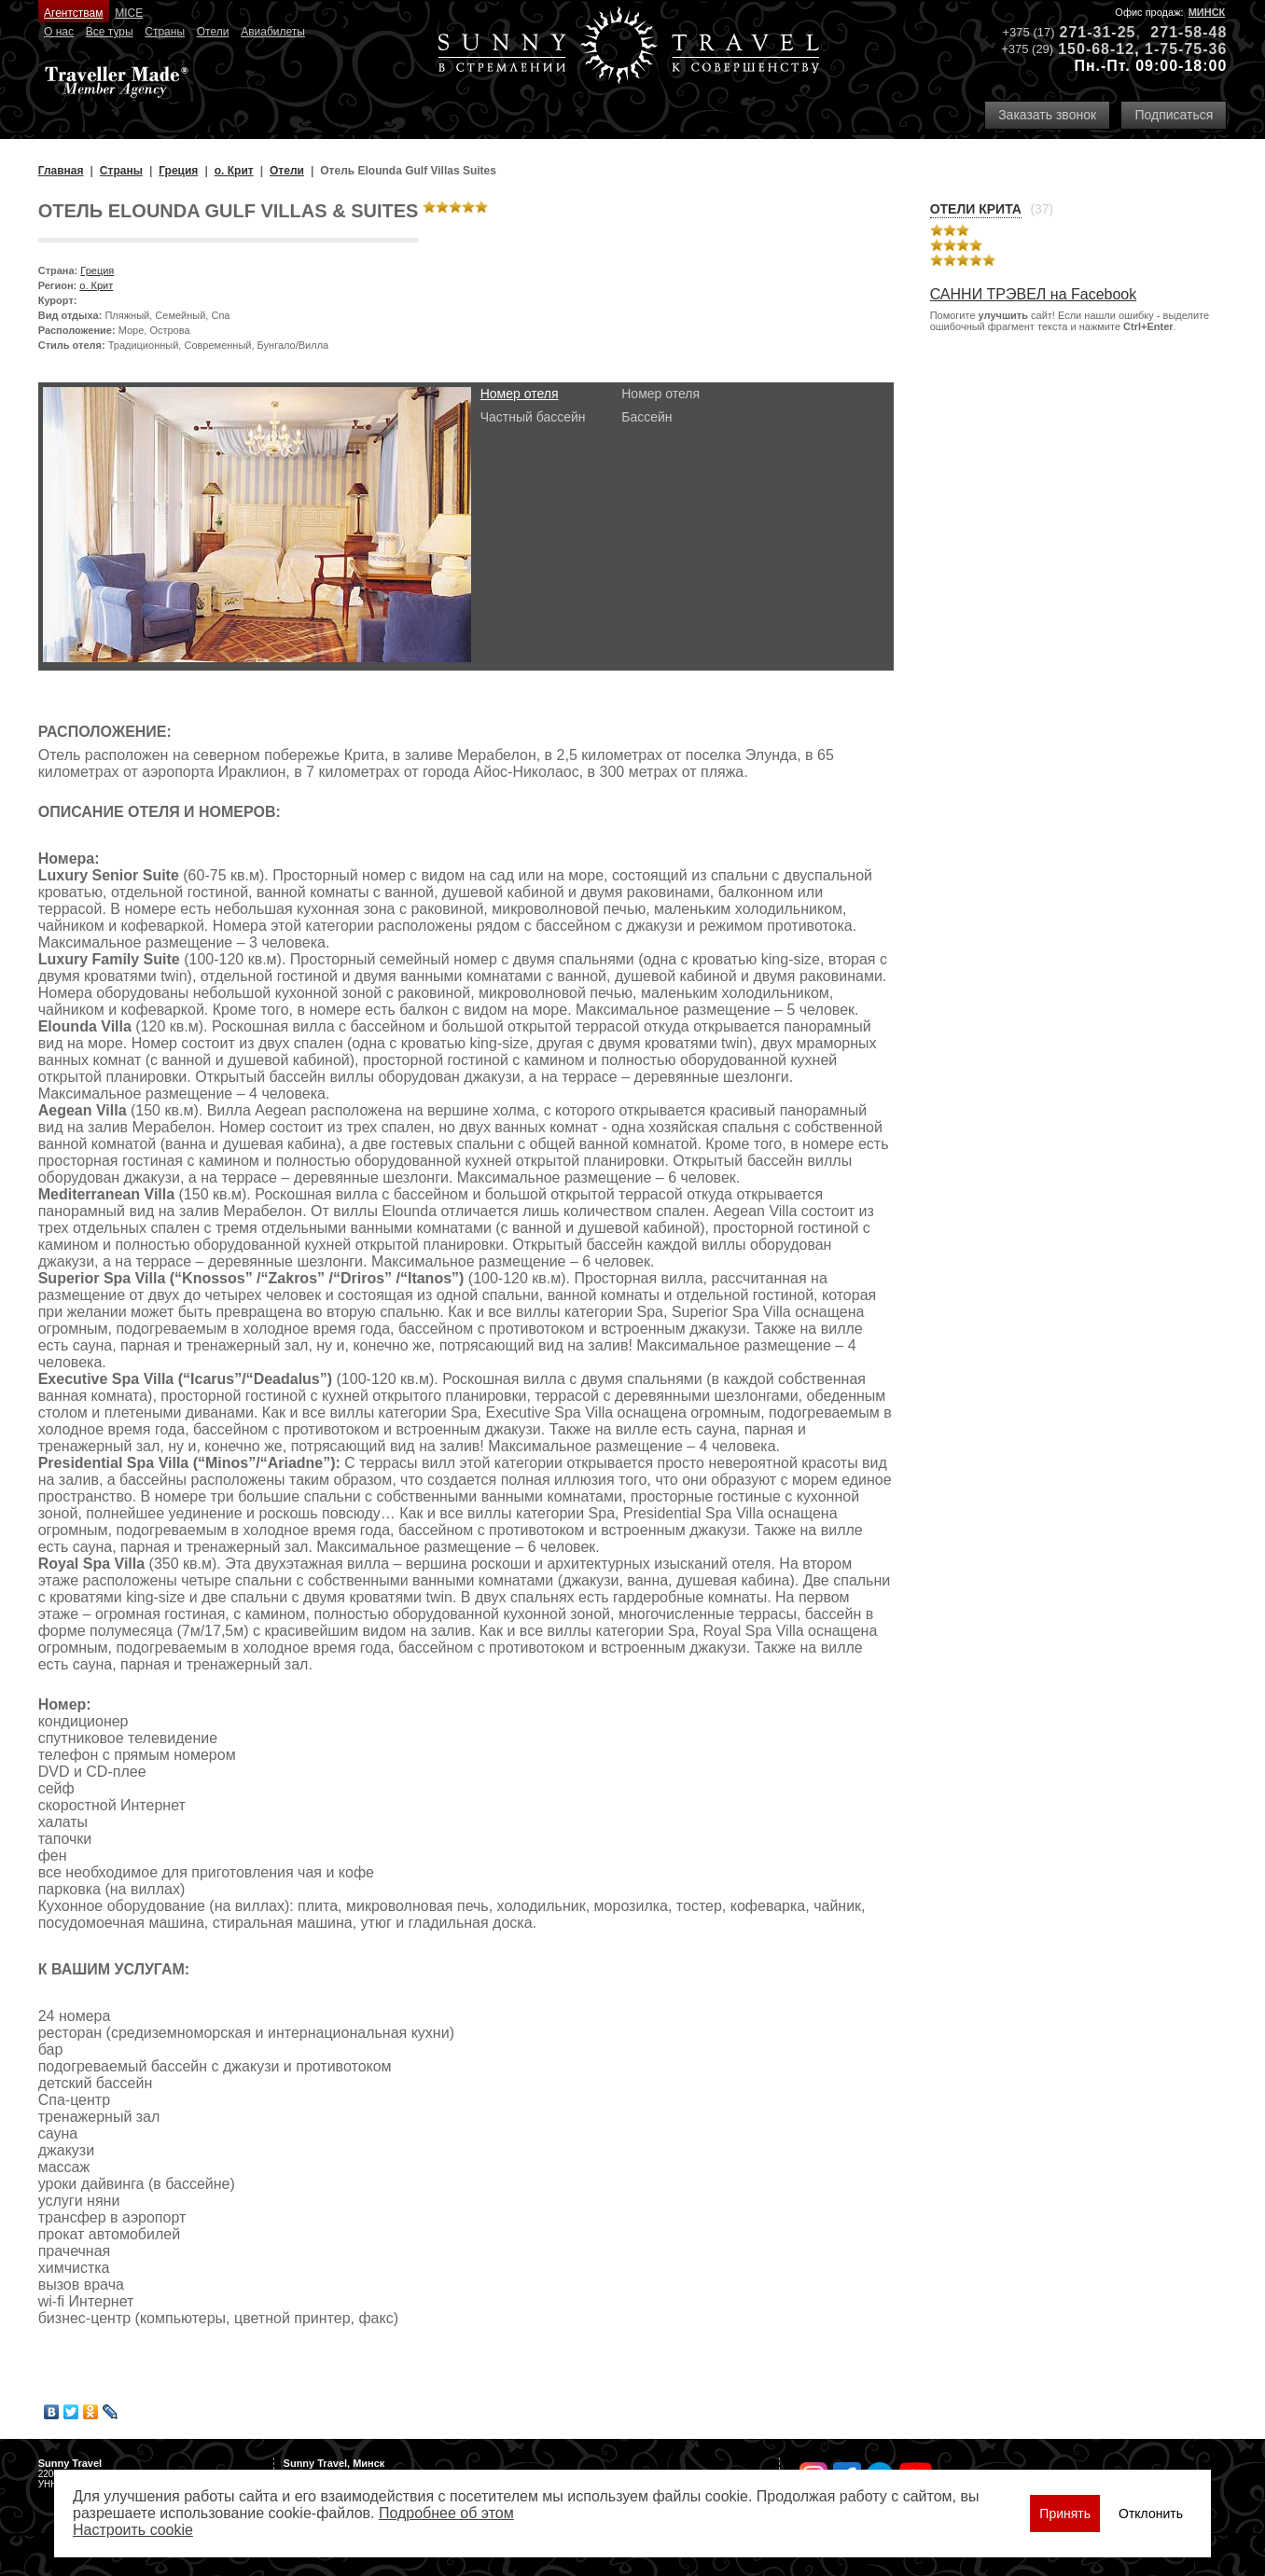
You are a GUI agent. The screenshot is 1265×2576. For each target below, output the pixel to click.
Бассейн (646, 416)
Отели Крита (976, 208)
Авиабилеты (273, 31)
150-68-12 (1096, 49)
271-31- (1089, 32)
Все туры (109, 31)
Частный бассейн (533, 416)
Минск (1207, 12)
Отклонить (1151, 2513)
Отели (213, 31)
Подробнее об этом (446, 2513)
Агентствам (73, 13)
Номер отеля (519, 393)
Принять (1065, 2513)
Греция (97, 270)
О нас (59, 31)
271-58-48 (1188, 32)
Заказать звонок (1047, 114)
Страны (165, 31)
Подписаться (1173, 114)
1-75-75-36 (1186, 49)
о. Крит (96, 285)
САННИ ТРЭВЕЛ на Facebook (1033, 294)
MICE (129, 13)
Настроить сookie (133, 2530)
